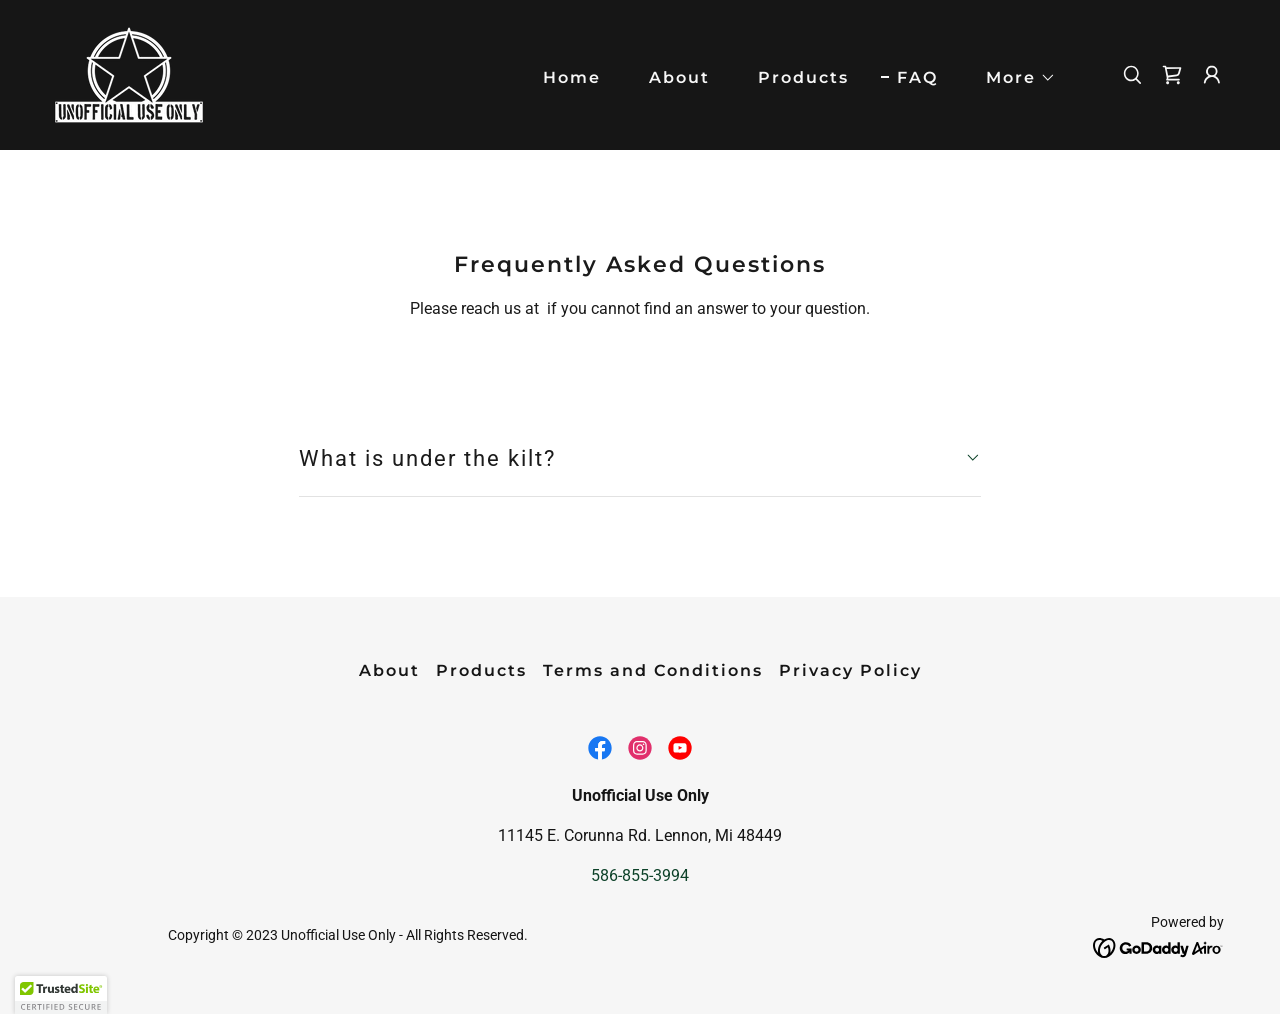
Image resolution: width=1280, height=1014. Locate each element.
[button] (1013, 78)
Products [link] (803, 77)
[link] (129, 73)
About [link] (679, 77)
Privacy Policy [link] (850, 670)
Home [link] (572, 77)
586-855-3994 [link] (640, 875)
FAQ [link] (917, 77)
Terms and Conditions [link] (653, 670)
